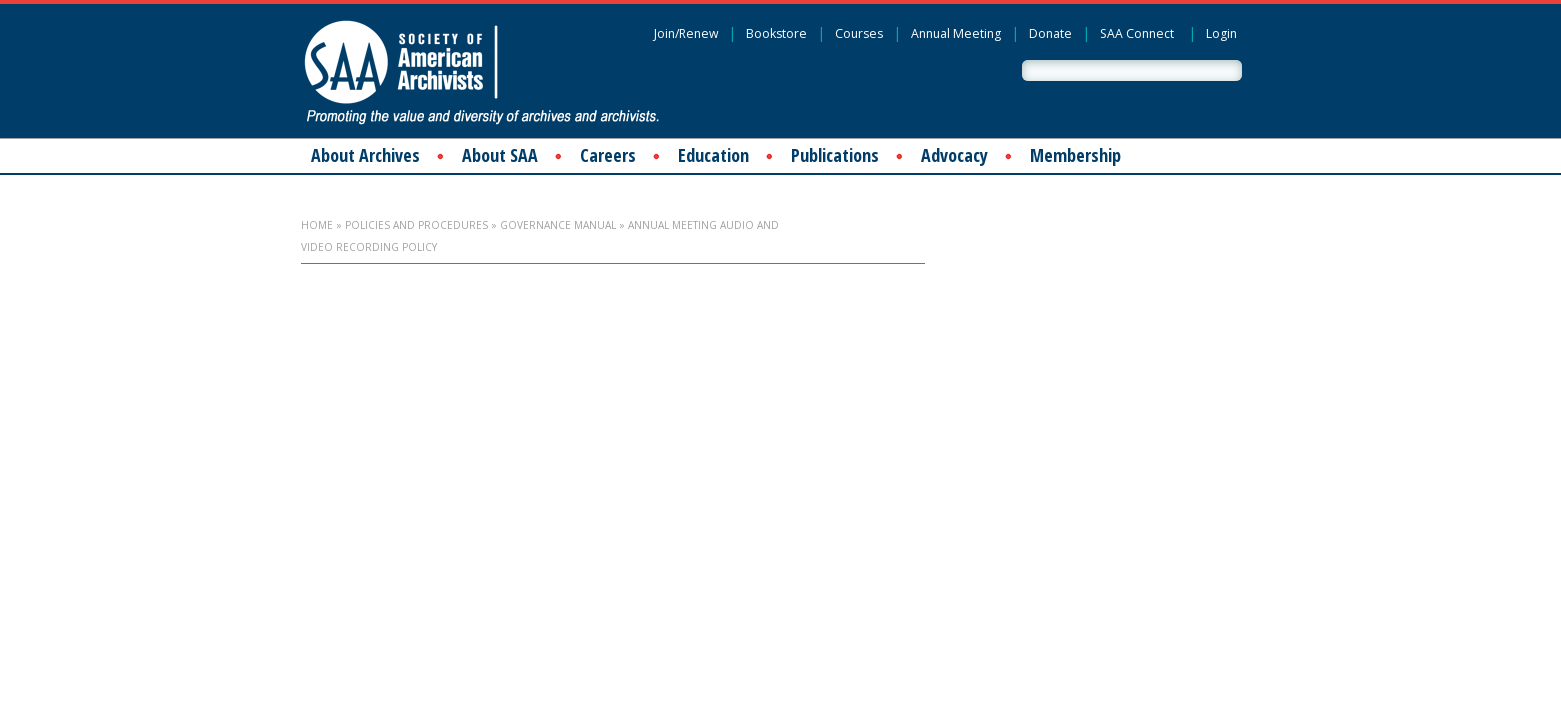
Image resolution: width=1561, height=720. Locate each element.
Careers (608, 155)
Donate (1050, 33)
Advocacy (954, 155)
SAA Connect (1137, 33)
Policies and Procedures (416, 225)
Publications (835, 155)
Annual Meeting (956, 33)
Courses (859, 33)
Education (713, 155)
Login (1221, 33)
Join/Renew (686, 33)
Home (317, 225)
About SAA (500, 155)
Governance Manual (558, 225)
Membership (1075, 155)
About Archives (365, 155)
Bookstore (776, 33)
